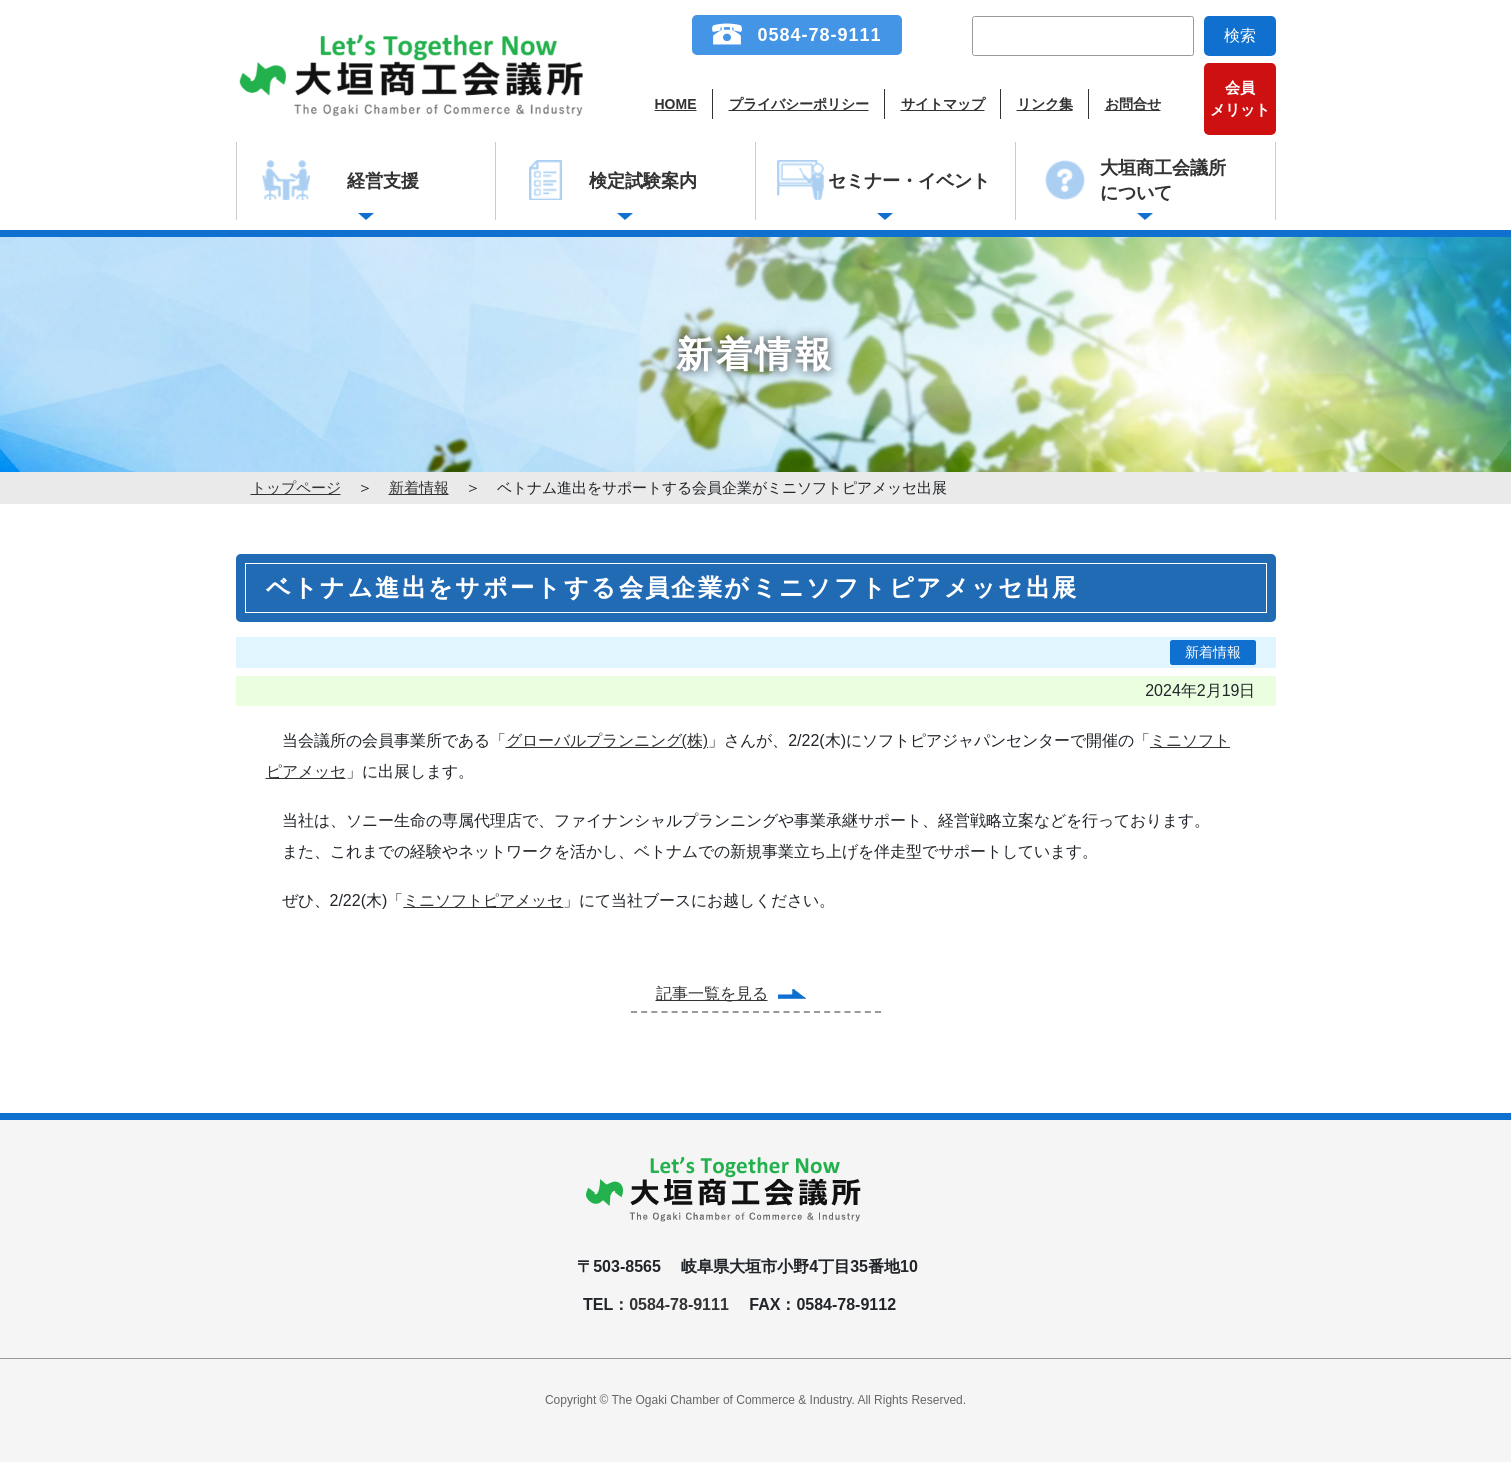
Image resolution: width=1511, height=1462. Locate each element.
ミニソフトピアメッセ (483, 900)
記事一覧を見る (712, 993)
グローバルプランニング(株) (607, 740)
